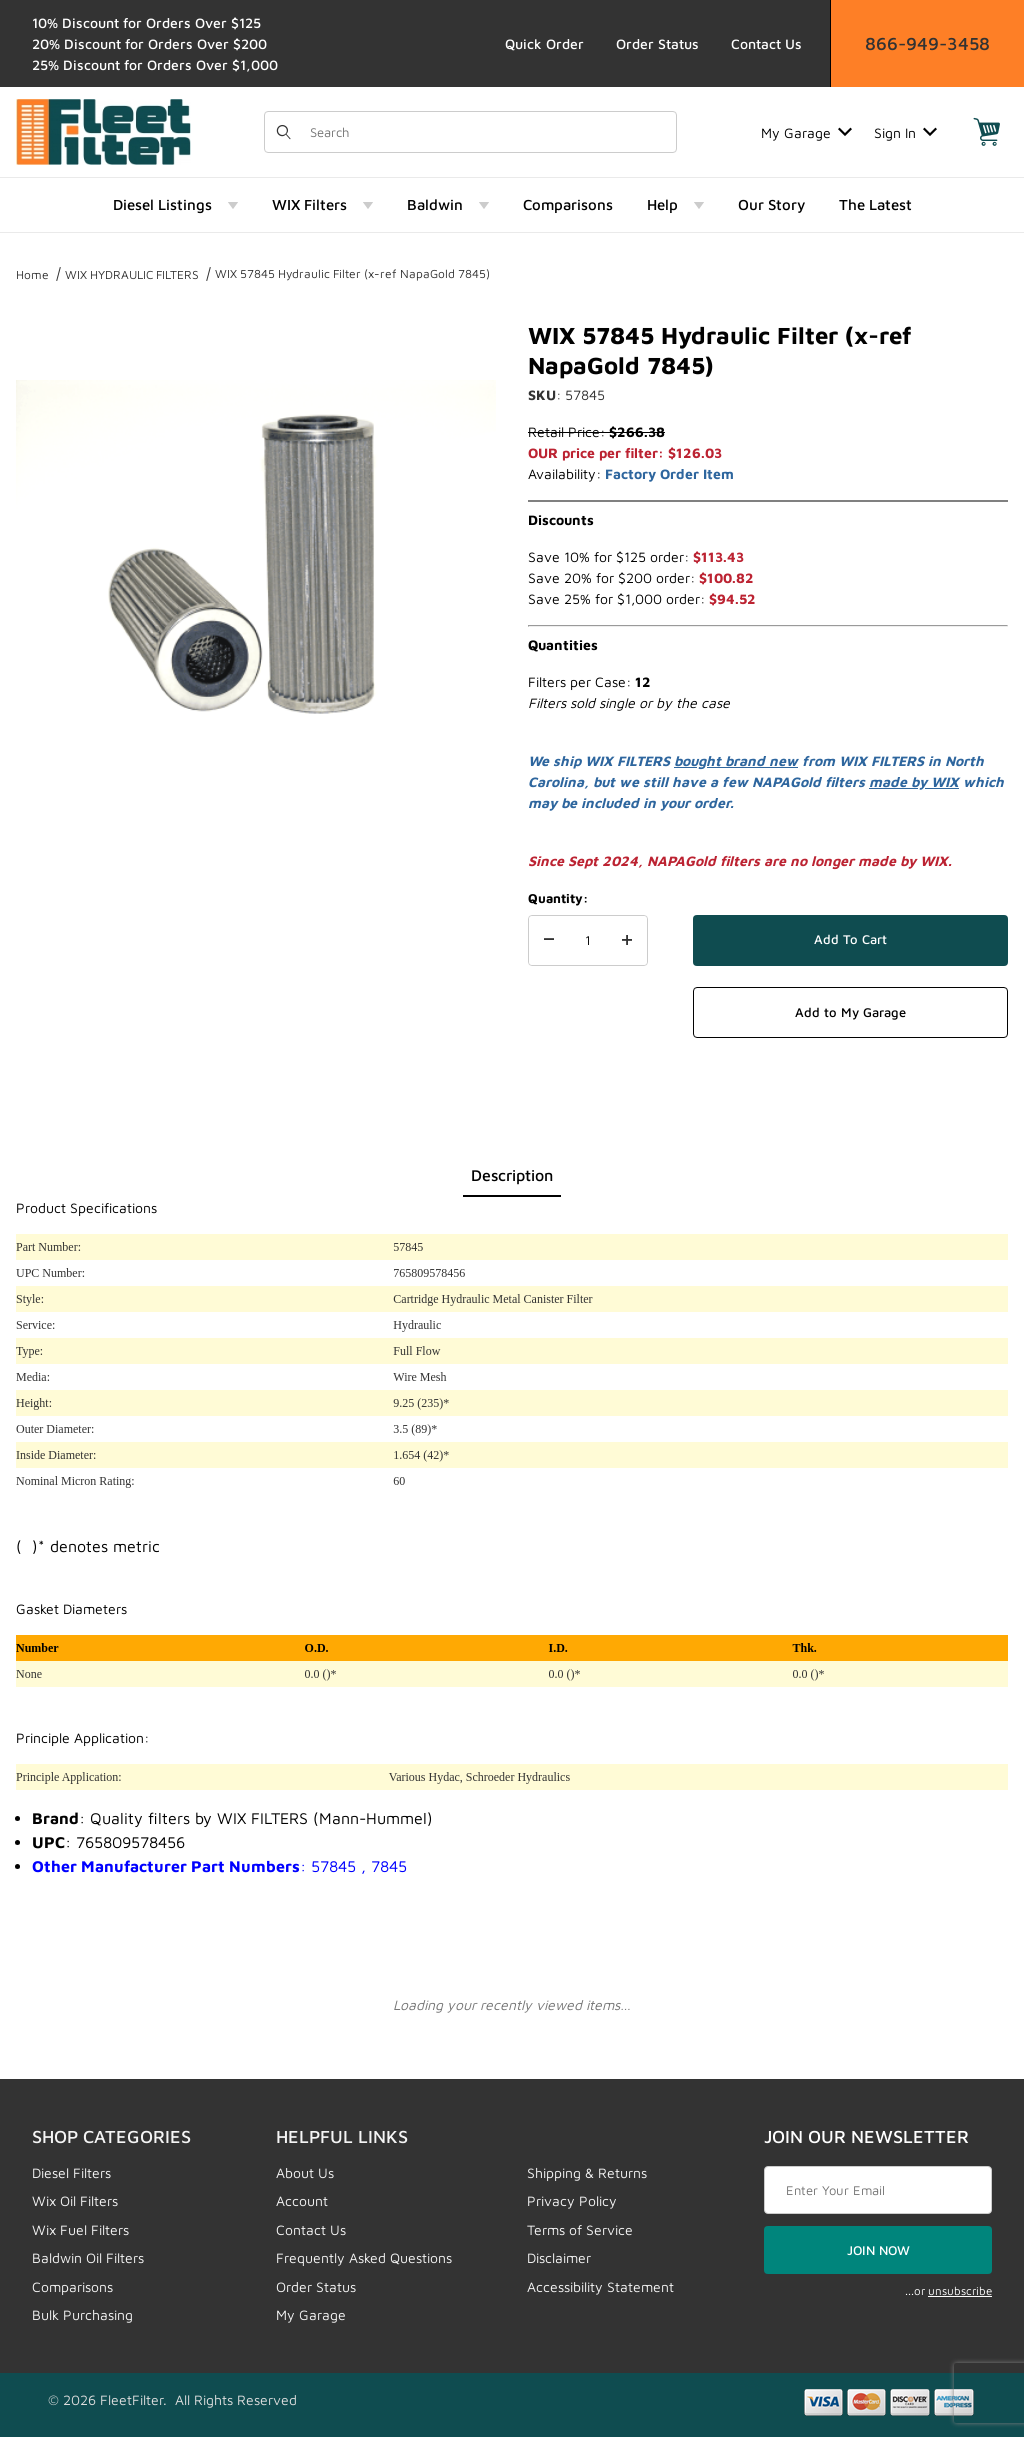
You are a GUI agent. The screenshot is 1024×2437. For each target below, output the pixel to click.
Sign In (905, 132)
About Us (305, 2172)
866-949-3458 (927, 43)
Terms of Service (580, 2229)
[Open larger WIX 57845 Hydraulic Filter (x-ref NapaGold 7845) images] (256, 560)
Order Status (657, 43)
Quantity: (558, 898)
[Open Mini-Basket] (987, 132)
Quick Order (544, 43)
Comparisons (72, 2286)
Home (32, 274)
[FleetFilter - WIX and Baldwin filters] (103, 130)
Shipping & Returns (587, 2172)
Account (302, 2200)
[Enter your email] (878, 2190)
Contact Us (766, 43)
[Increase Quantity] (627, 941)
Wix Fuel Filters (80, 2229)
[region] (256, 852)
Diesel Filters (71, 2172)
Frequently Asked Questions (364, 2257)
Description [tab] (512, 1175)
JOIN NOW (878, 2250)
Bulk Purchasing (82, 2314)
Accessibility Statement (600, 2286)
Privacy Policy (572, 2200)
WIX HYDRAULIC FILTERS (132, 274)
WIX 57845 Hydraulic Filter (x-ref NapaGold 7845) (352, 273)
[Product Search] (487, 132)
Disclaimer (559, 2257)
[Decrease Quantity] (549, 941)
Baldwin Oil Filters (88, 2257)
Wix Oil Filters (75, 2200)
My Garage (806, 132)
